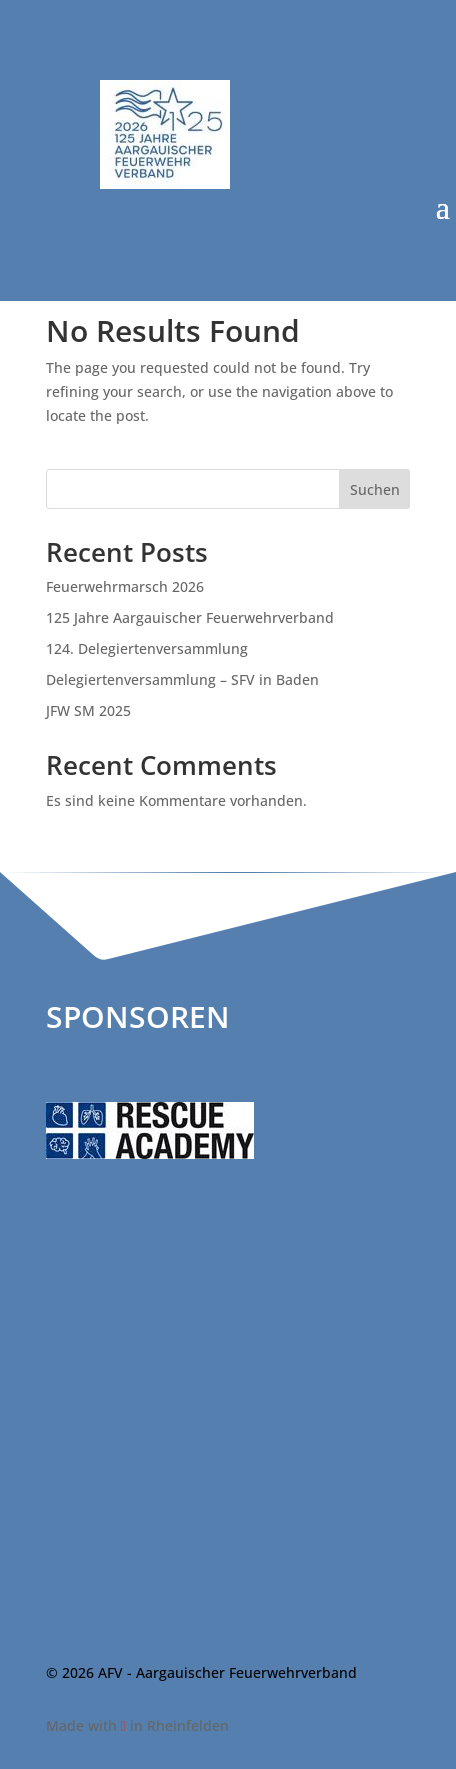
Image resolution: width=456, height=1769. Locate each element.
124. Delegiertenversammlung (147, 648)
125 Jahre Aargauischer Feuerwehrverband (190, 617)
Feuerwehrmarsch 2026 (125, 586)
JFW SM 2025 (88, 710)
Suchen (375, 489)
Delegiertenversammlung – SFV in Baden (182, 679)
